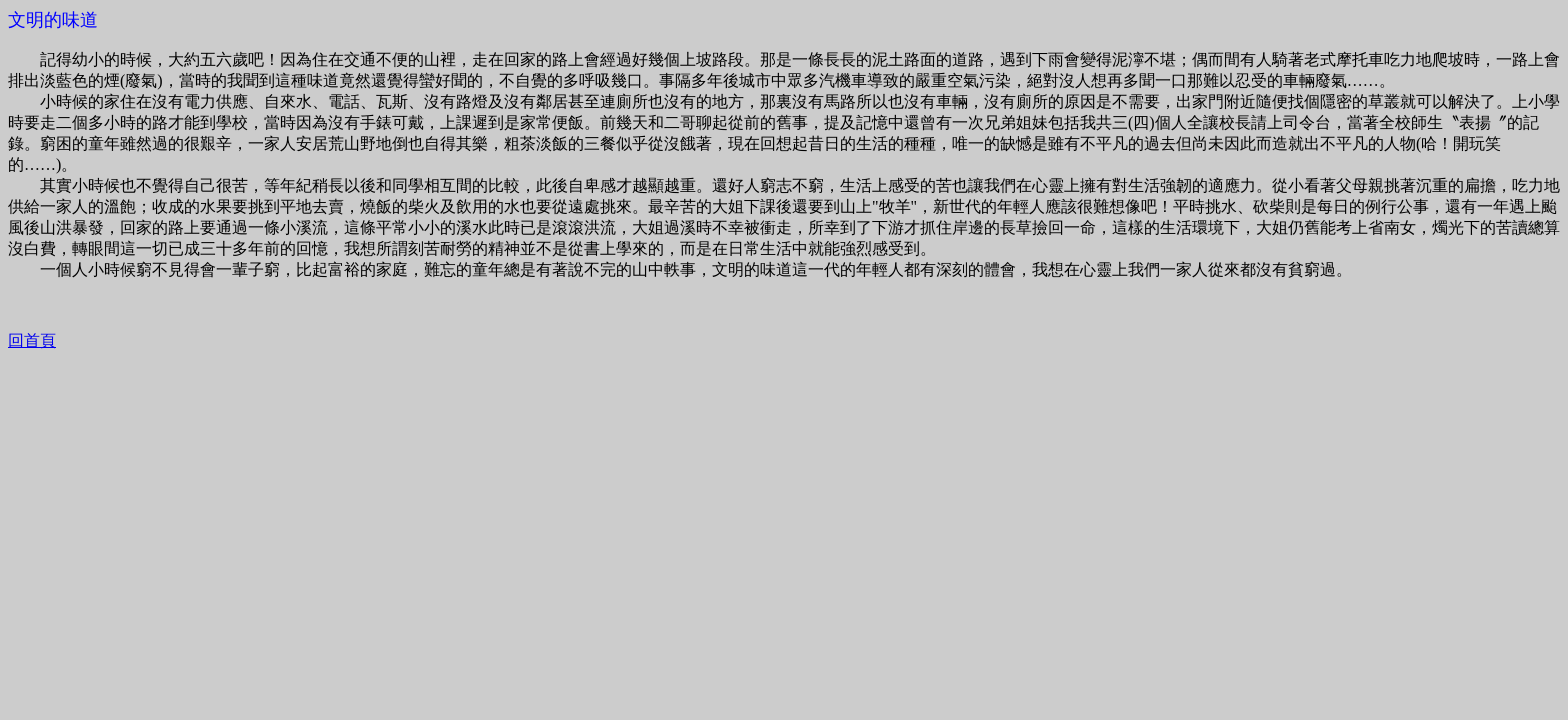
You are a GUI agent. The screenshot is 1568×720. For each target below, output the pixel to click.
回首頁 (32, 340)
